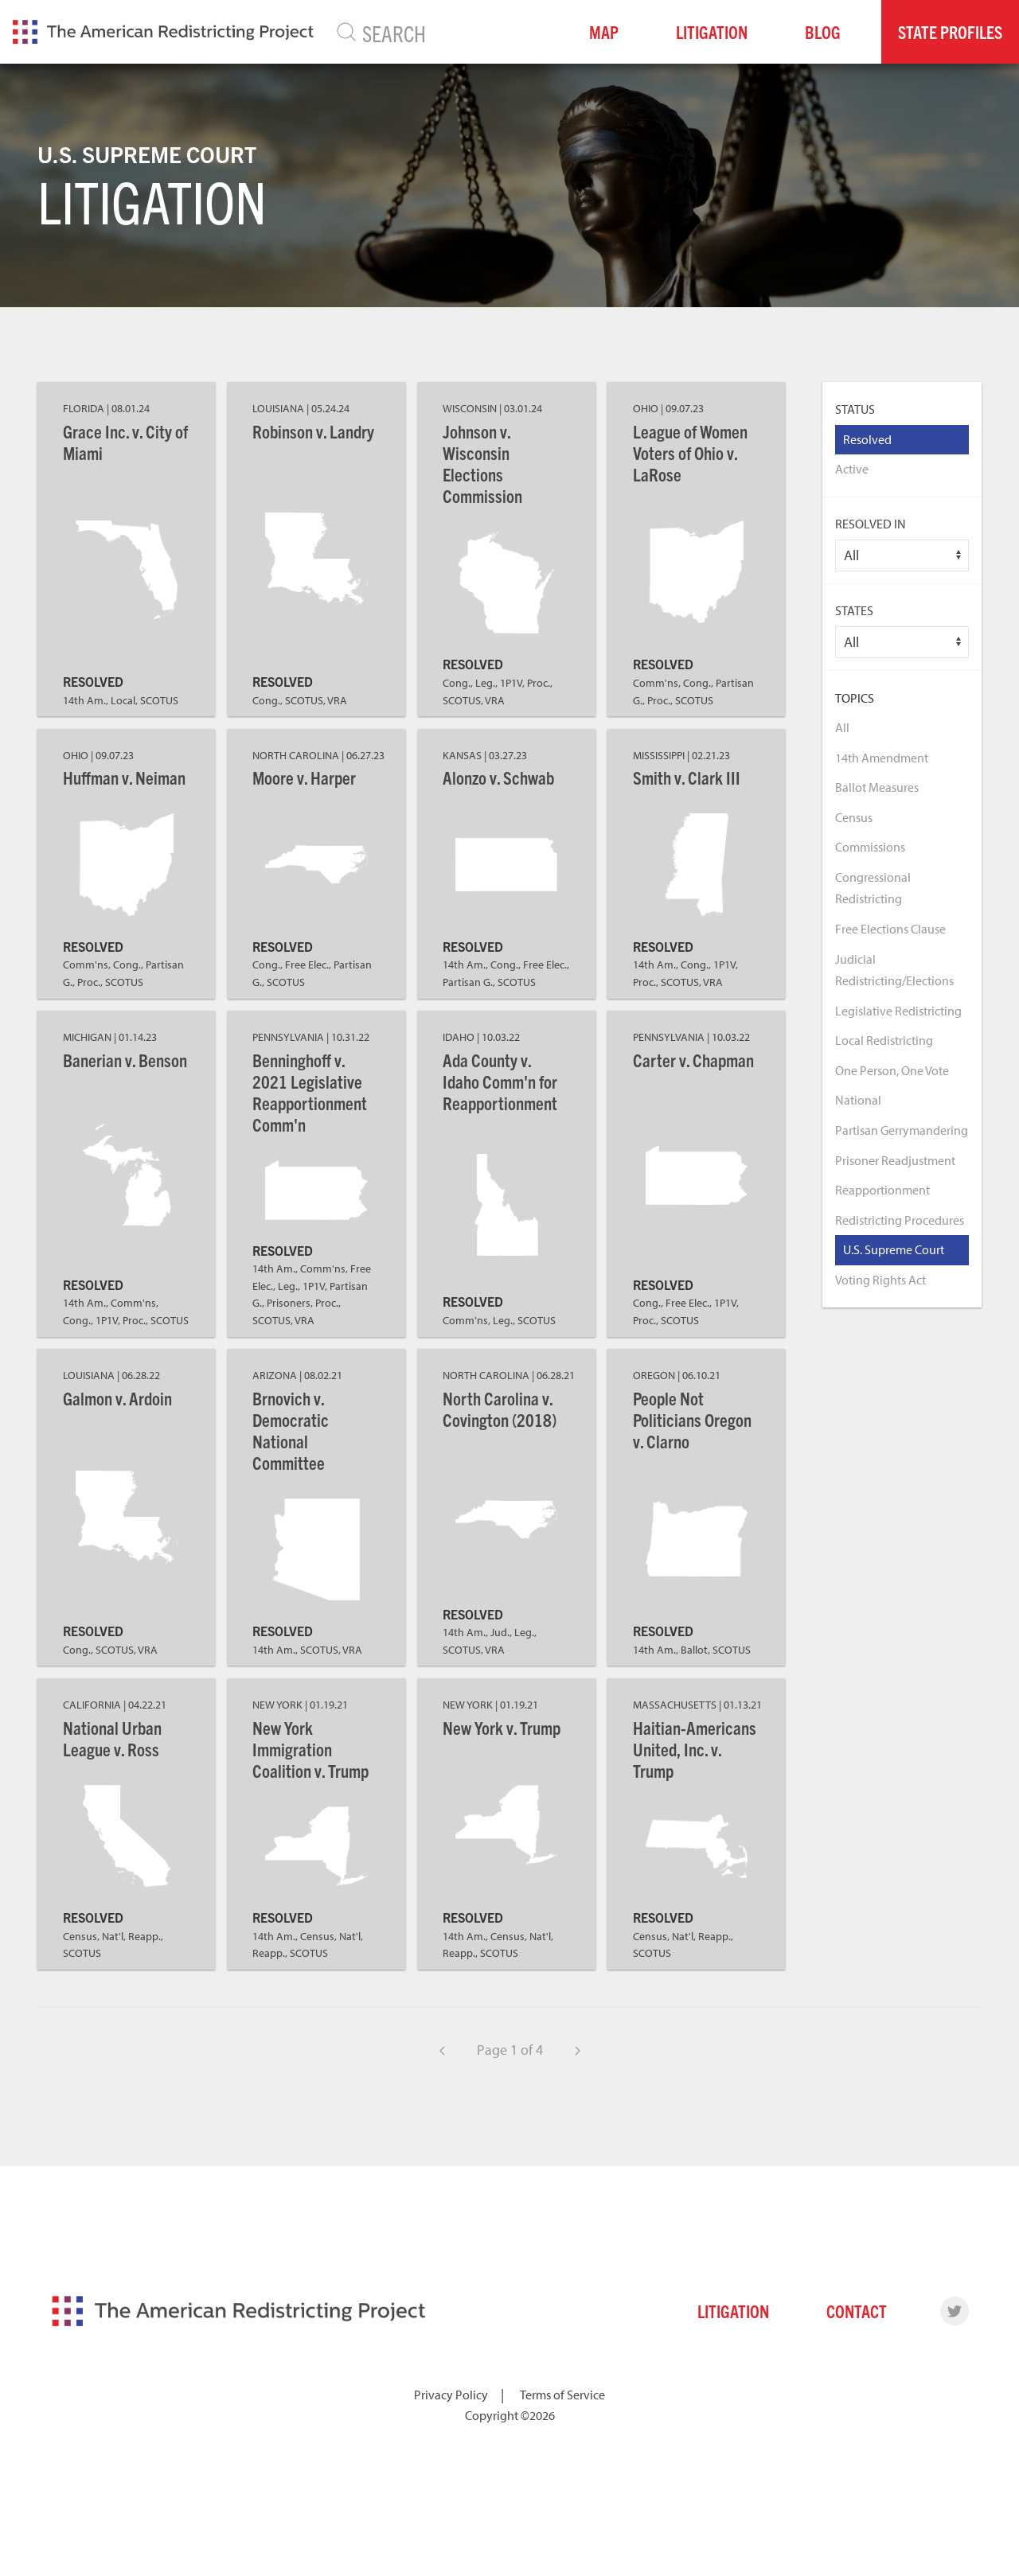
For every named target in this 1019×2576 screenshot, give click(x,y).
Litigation (712, 31)
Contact (856, 2310)
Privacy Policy (451, 2395)
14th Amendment (881, 758)
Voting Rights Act (880, 1280)
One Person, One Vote (892, 1070)
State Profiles (950, 31)
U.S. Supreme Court (893, 1249)
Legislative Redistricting (898, 1011)
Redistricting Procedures (899, 1220)
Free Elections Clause (890, 929)
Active (852, 469)
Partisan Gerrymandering (901, 1130)
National (858, 1100)
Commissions (870, 847)
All (842, 727)
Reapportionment (882, 1190)
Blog (823, 31)
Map (604, 31)
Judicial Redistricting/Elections (894, 970)
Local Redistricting (884, 1040)
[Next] (577, 2050)
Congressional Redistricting (873, 888)
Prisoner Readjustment (895, 1160)
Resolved (867, 439)
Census (854, 817)
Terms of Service (562, 2395)
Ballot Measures (877, 787)
